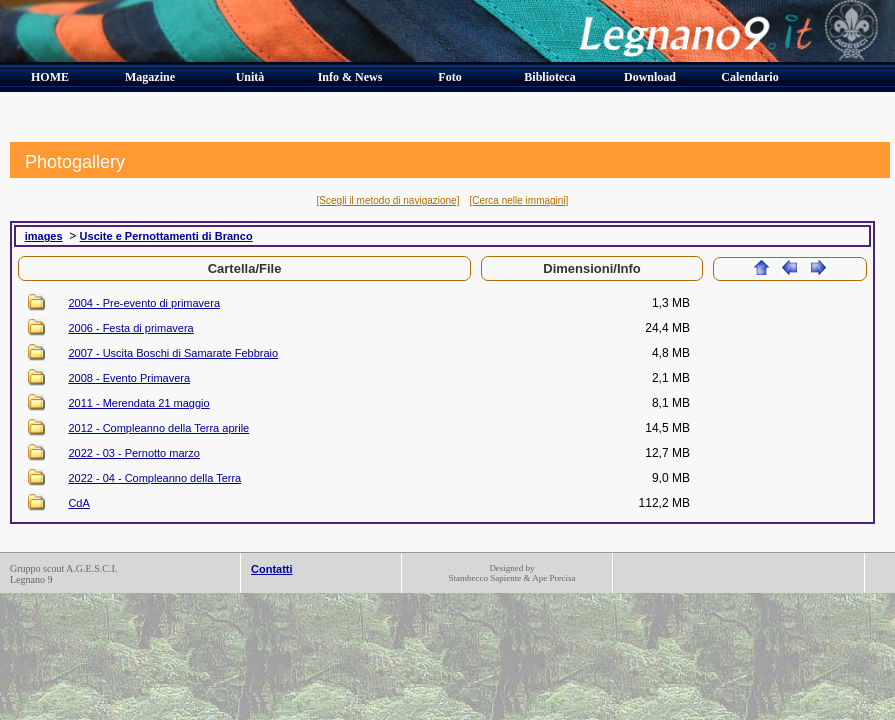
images (44, 236)
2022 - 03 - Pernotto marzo (133, 453)
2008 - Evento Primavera (129, 378)
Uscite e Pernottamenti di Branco (166, 236)
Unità (250, 77)
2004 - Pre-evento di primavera (144, 303)
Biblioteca (549, 77)
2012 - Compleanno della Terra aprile (158, 428)
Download (650, 77)
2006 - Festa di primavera (130, 328)
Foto (449, 77)
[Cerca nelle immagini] (518, 200)
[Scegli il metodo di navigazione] (388, 200)
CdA (78, 503)
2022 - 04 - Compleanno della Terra (154, 478)
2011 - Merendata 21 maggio (138, 403)
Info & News (350, 77)
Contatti (272, 569)
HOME (50, 77)
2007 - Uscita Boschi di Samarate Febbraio (173, 353)
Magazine (150, 77)
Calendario (749, 77)
